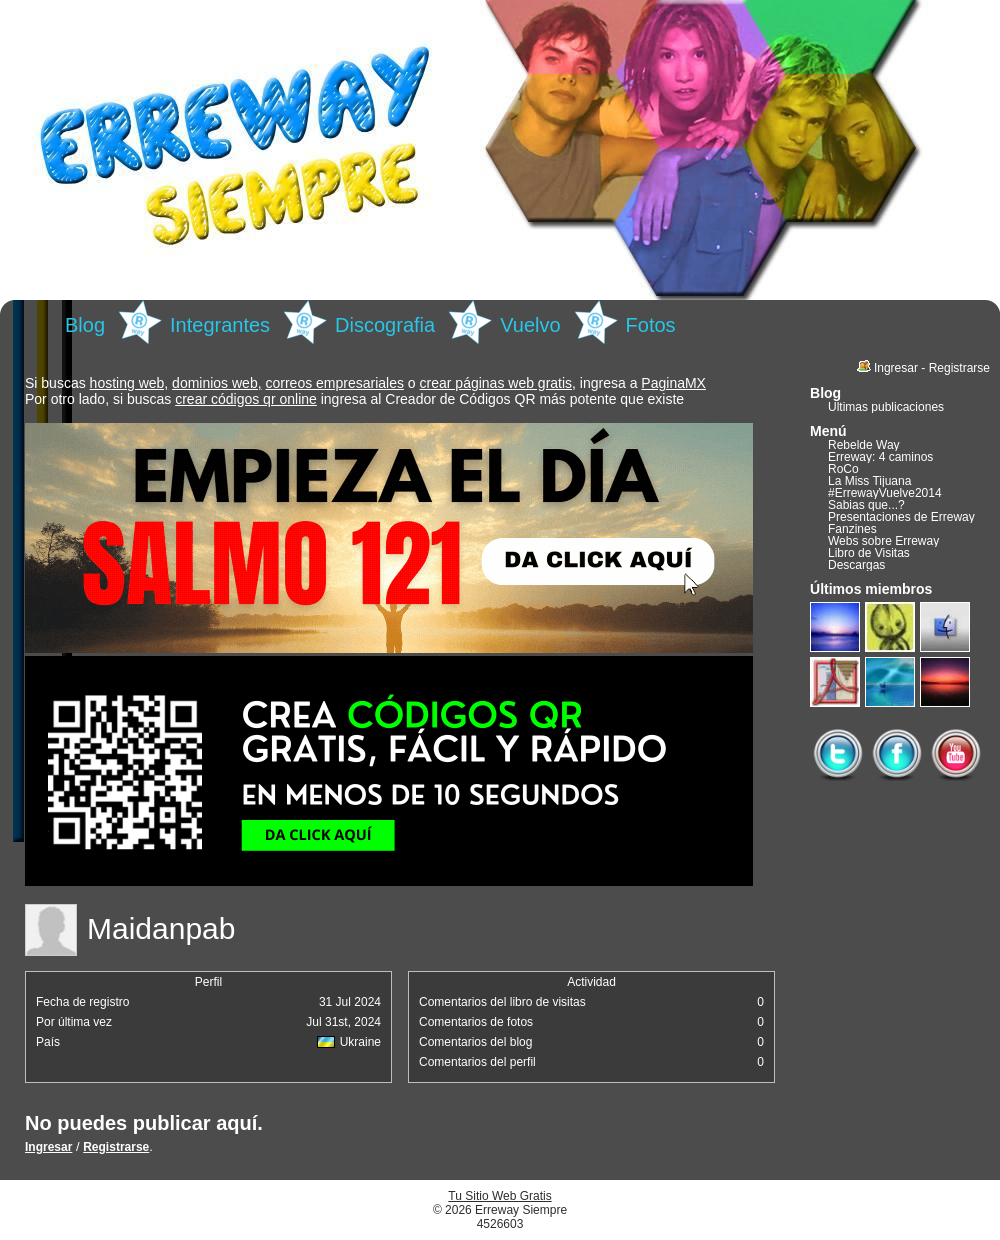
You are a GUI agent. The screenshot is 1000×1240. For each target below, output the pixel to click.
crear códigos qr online (246, 399)
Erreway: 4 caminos (880, 457)
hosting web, (129, 383)
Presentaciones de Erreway (901, 517)
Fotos (651, 325)
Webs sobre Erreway (883, 541)
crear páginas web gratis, (498, 383)
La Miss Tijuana (869, 481)
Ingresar (48, 1147)
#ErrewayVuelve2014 (885, 493)
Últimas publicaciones (886, 407)
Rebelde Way (864, 445)
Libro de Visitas (869, 553)
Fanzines (852, 529)
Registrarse (116, 1147)
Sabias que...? (866, 505)
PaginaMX (673, 383)
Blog (85, 325)
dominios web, (217, 383)
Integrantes (220, 325)
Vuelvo (530, 325)
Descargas (856, 565)
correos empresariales (334, 383)
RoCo (843, 469)
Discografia (385, 325)
